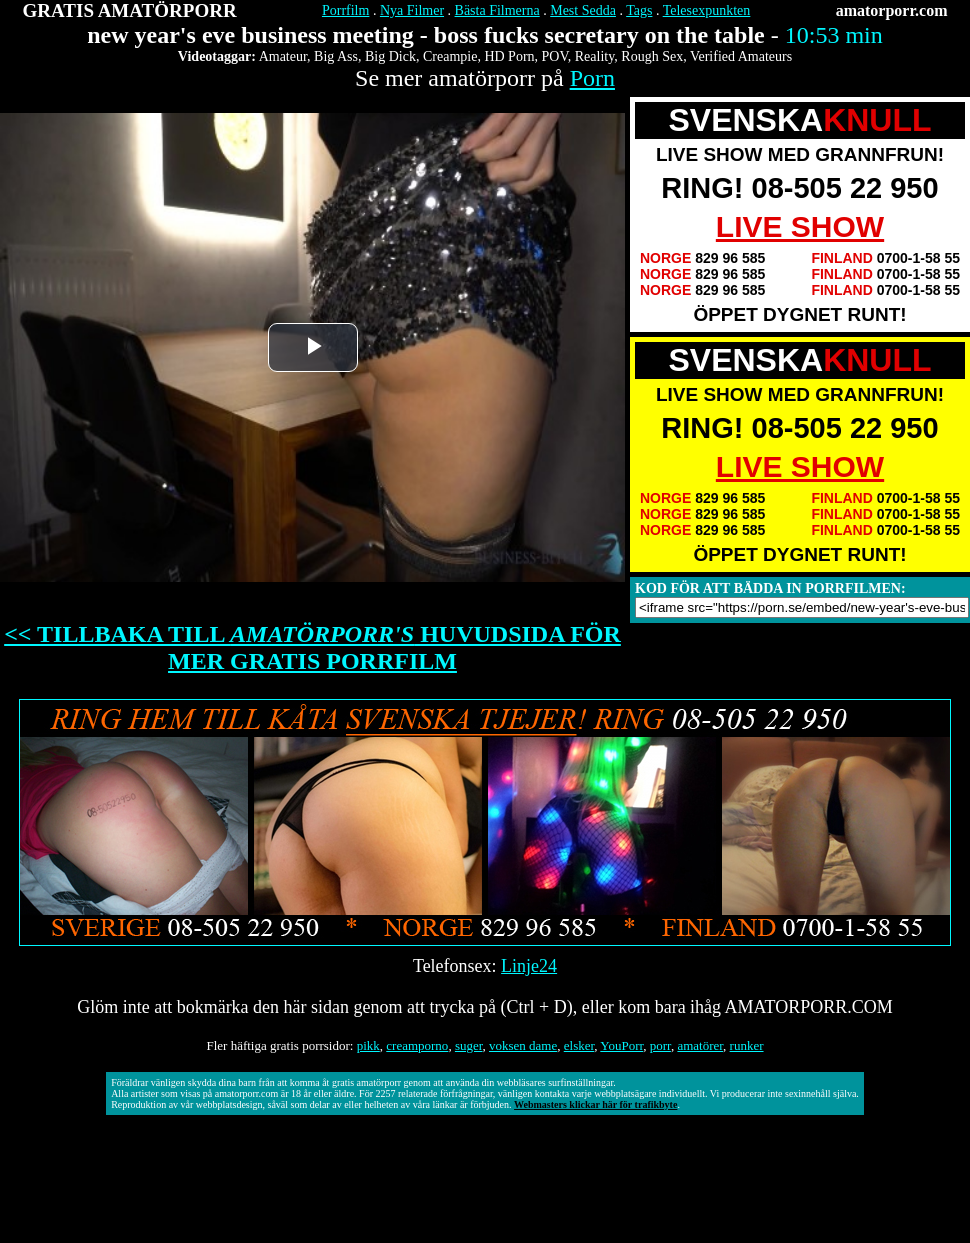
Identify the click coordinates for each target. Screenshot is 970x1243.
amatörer (700, 1045)
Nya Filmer (412, 10)
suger (469, 1045)
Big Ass (336, 56)
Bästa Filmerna (497, 10)
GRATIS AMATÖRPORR (130, 10)
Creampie (450, 56)
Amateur (283, 56)
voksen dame (523, 1045)
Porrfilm (345, 10)
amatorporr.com (892, 10)
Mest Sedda (583, 10)
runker (747, 1045)
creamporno (417, 1045)
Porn (592, 78)
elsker (579, 1045)
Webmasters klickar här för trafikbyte (595, 1104)
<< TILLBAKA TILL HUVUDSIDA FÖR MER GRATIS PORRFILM (312, 647)
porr (660, 1045)
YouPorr (621, 1045)
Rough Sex (652, 56)
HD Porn (509, 56)
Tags (639, 10)
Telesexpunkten (707, 10)
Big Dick (390, 56)
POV (555, 56)
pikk (368, 1045)
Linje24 (529, 966)
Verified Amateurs (741, 56)
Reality (595, 56)
